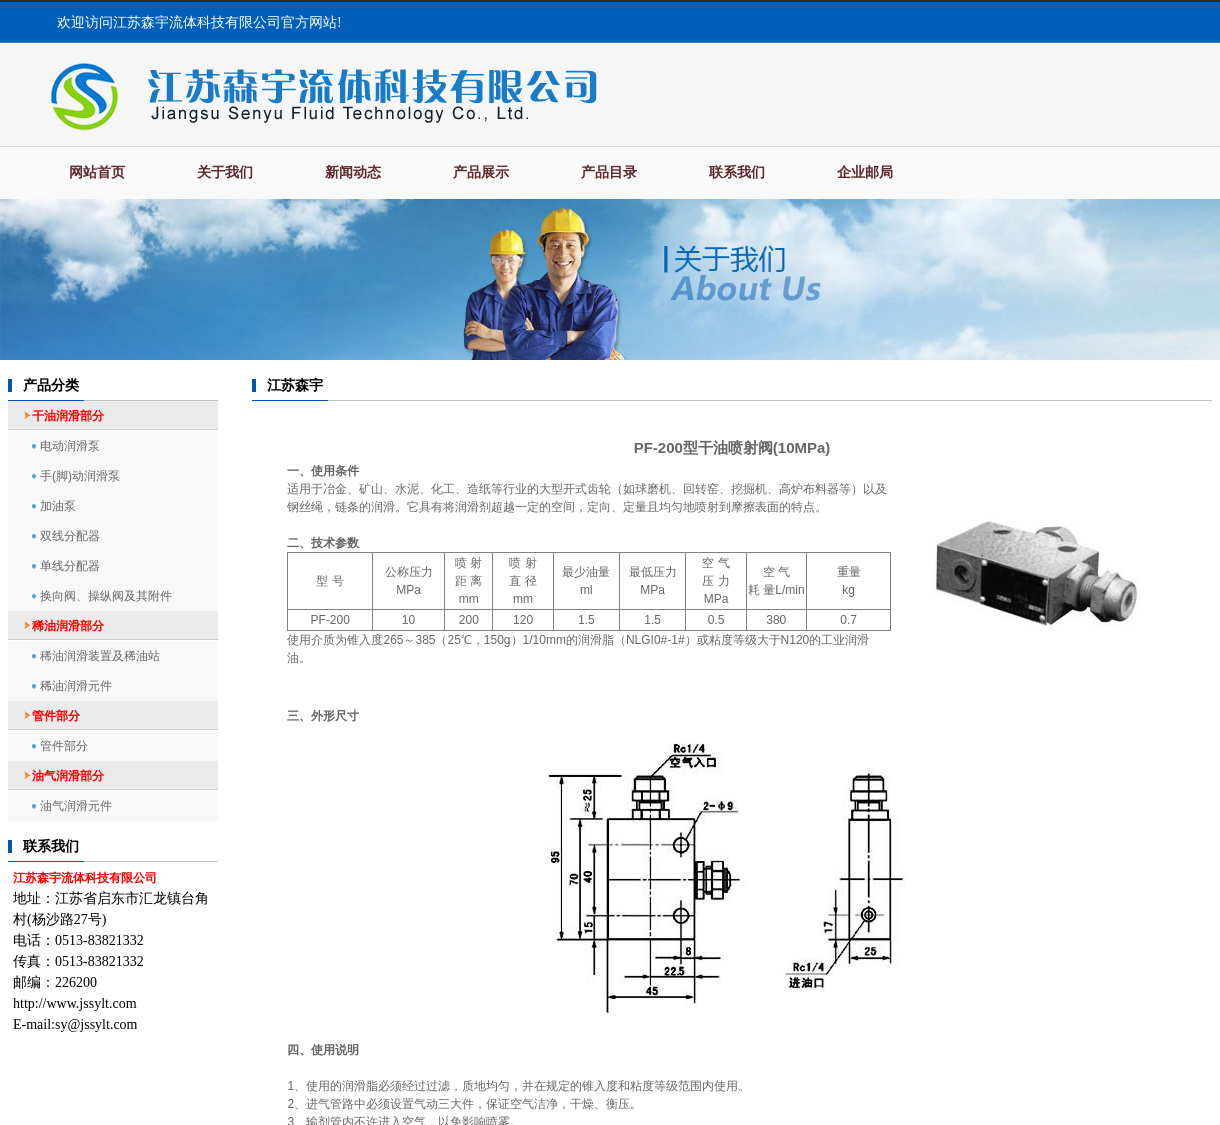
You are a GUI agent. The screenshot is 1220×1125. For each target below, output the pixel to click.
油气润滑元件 (76, 806)
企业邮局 (865, 172)
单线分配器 (70, 566)
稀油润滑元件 (76, 686)
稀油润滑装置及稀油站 (100, 656)
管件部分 (64, 746)
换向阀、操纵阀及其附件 (106, 596)
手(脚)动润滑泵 (80, 476)
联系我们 (737, 172)
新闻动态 (353, 172)
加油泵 (58, 506)
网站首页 (97, 172)
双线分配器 (70, 536)
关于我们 (225, 172)
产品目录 (609, 172)
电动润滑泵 (70, 446)
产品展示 (481, 172)
